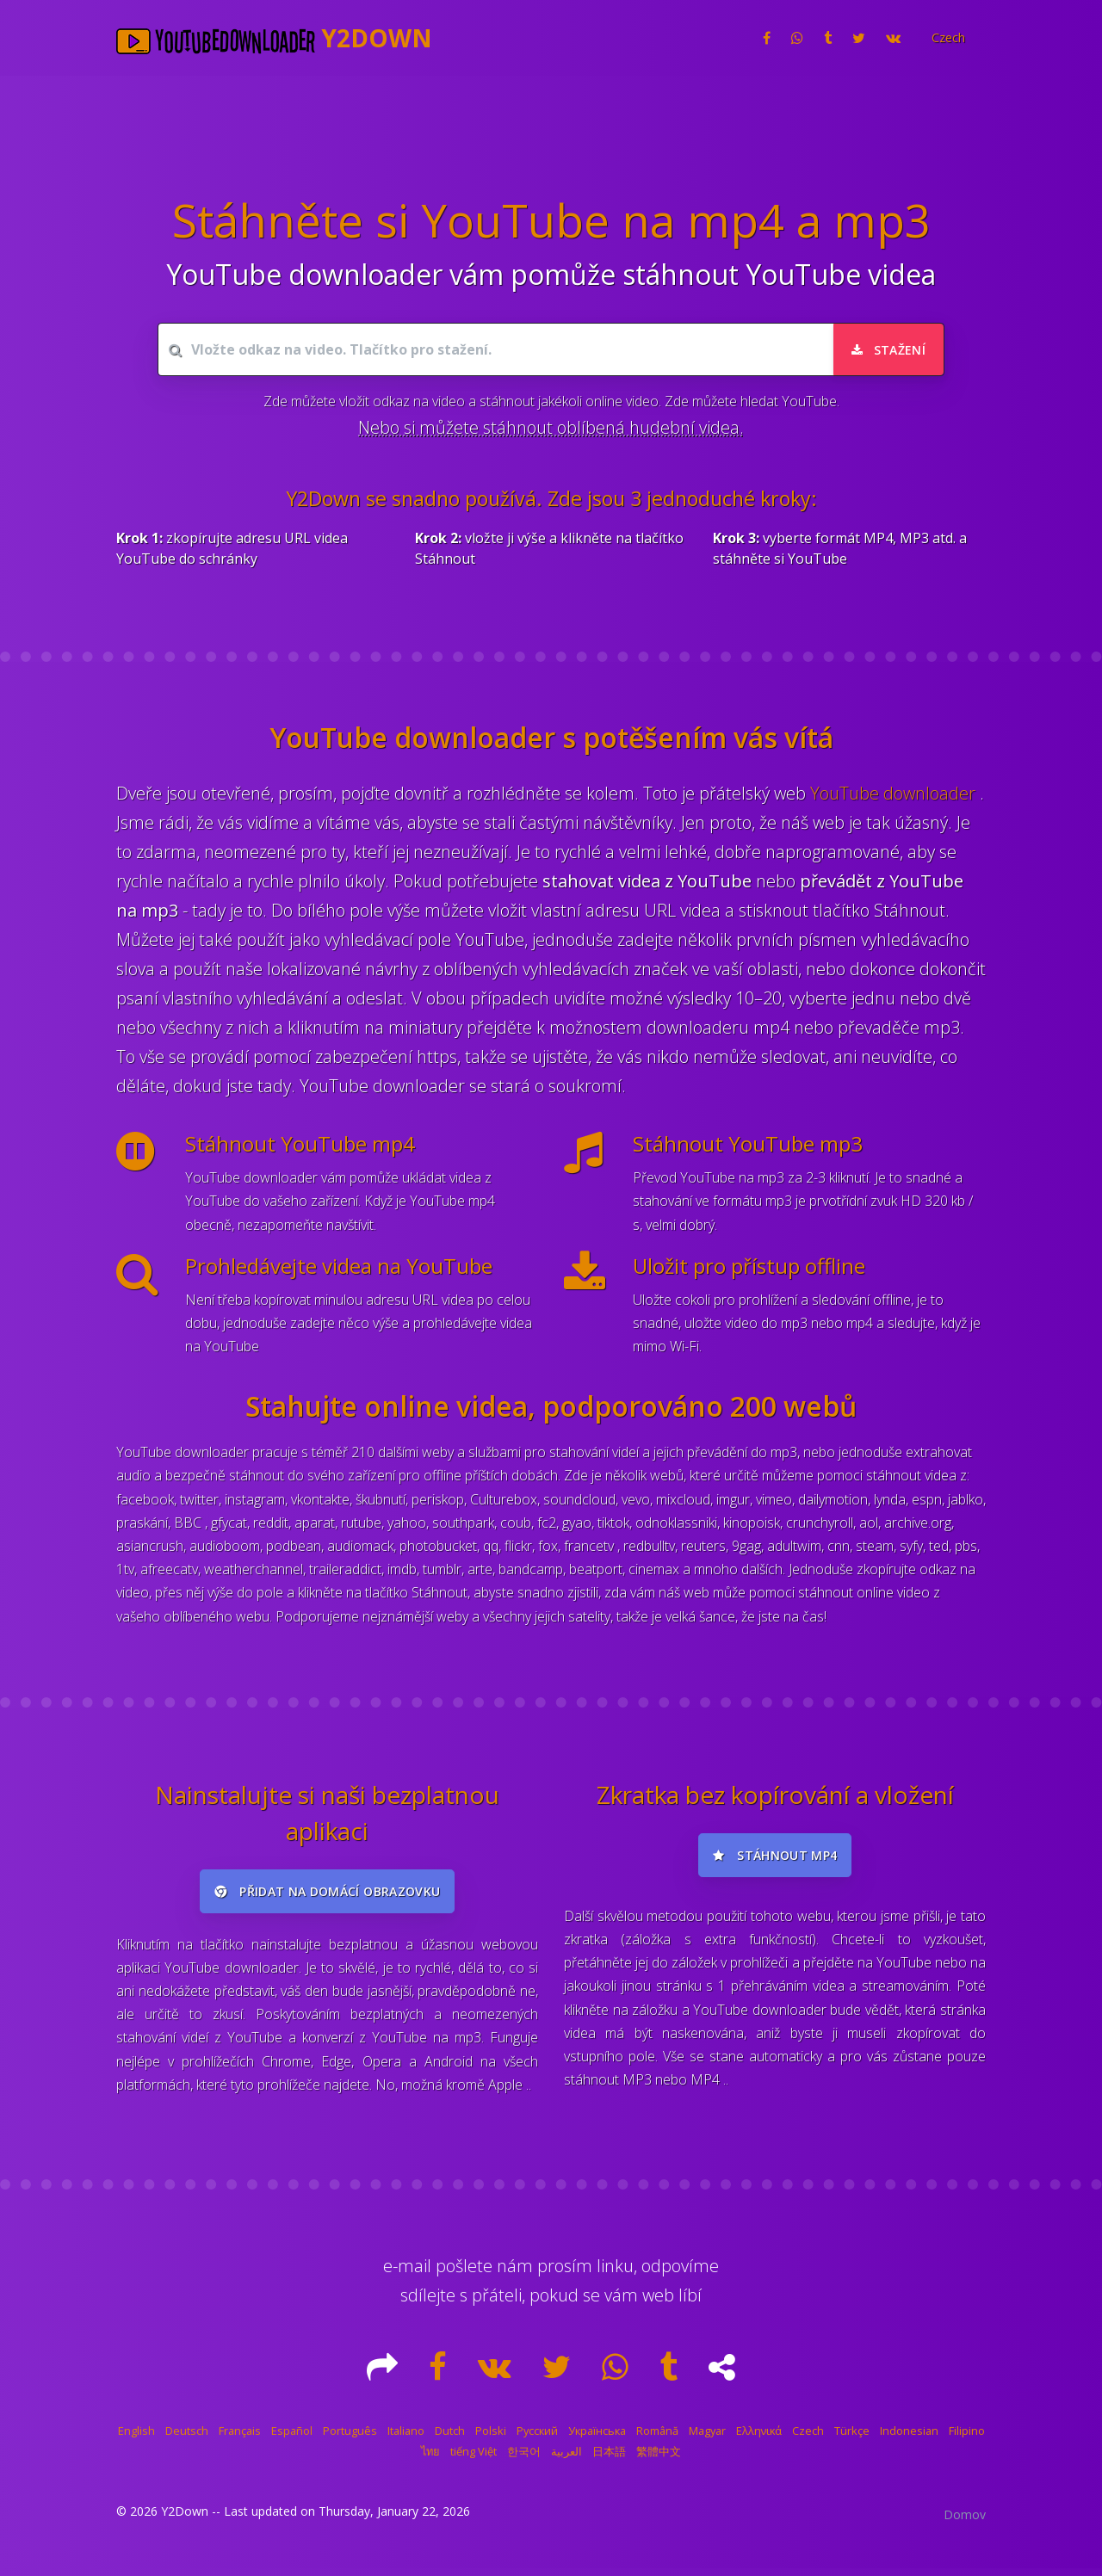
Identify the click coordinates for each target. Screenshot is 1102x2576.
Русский (537, 2438)
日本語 (609, 2459)
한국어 (524, 2459)
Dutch (450, 2438)
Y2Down (184, 2519)
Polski (490, 2438)
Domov (965, 2522)
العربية (566, 2459)
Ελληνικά (759, 2438)
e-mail (407, 2273)
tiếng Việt (473, 2459)
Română (657, 2438)
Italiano (405, 2438)
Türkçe (852, 2438)
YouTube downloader (895, 793)
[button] (946, 38)
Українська (597, 2438)
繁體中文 (658, 2459)
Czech (808, 2438)
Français (240, 2438)
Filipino (967, 2438)
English (136, 2438)
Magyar (707, 2438)
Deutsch (186, 2438)
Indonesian (909, 2438)
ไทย (430, 2459)
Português (350, 2438)
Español (292, 2438)
